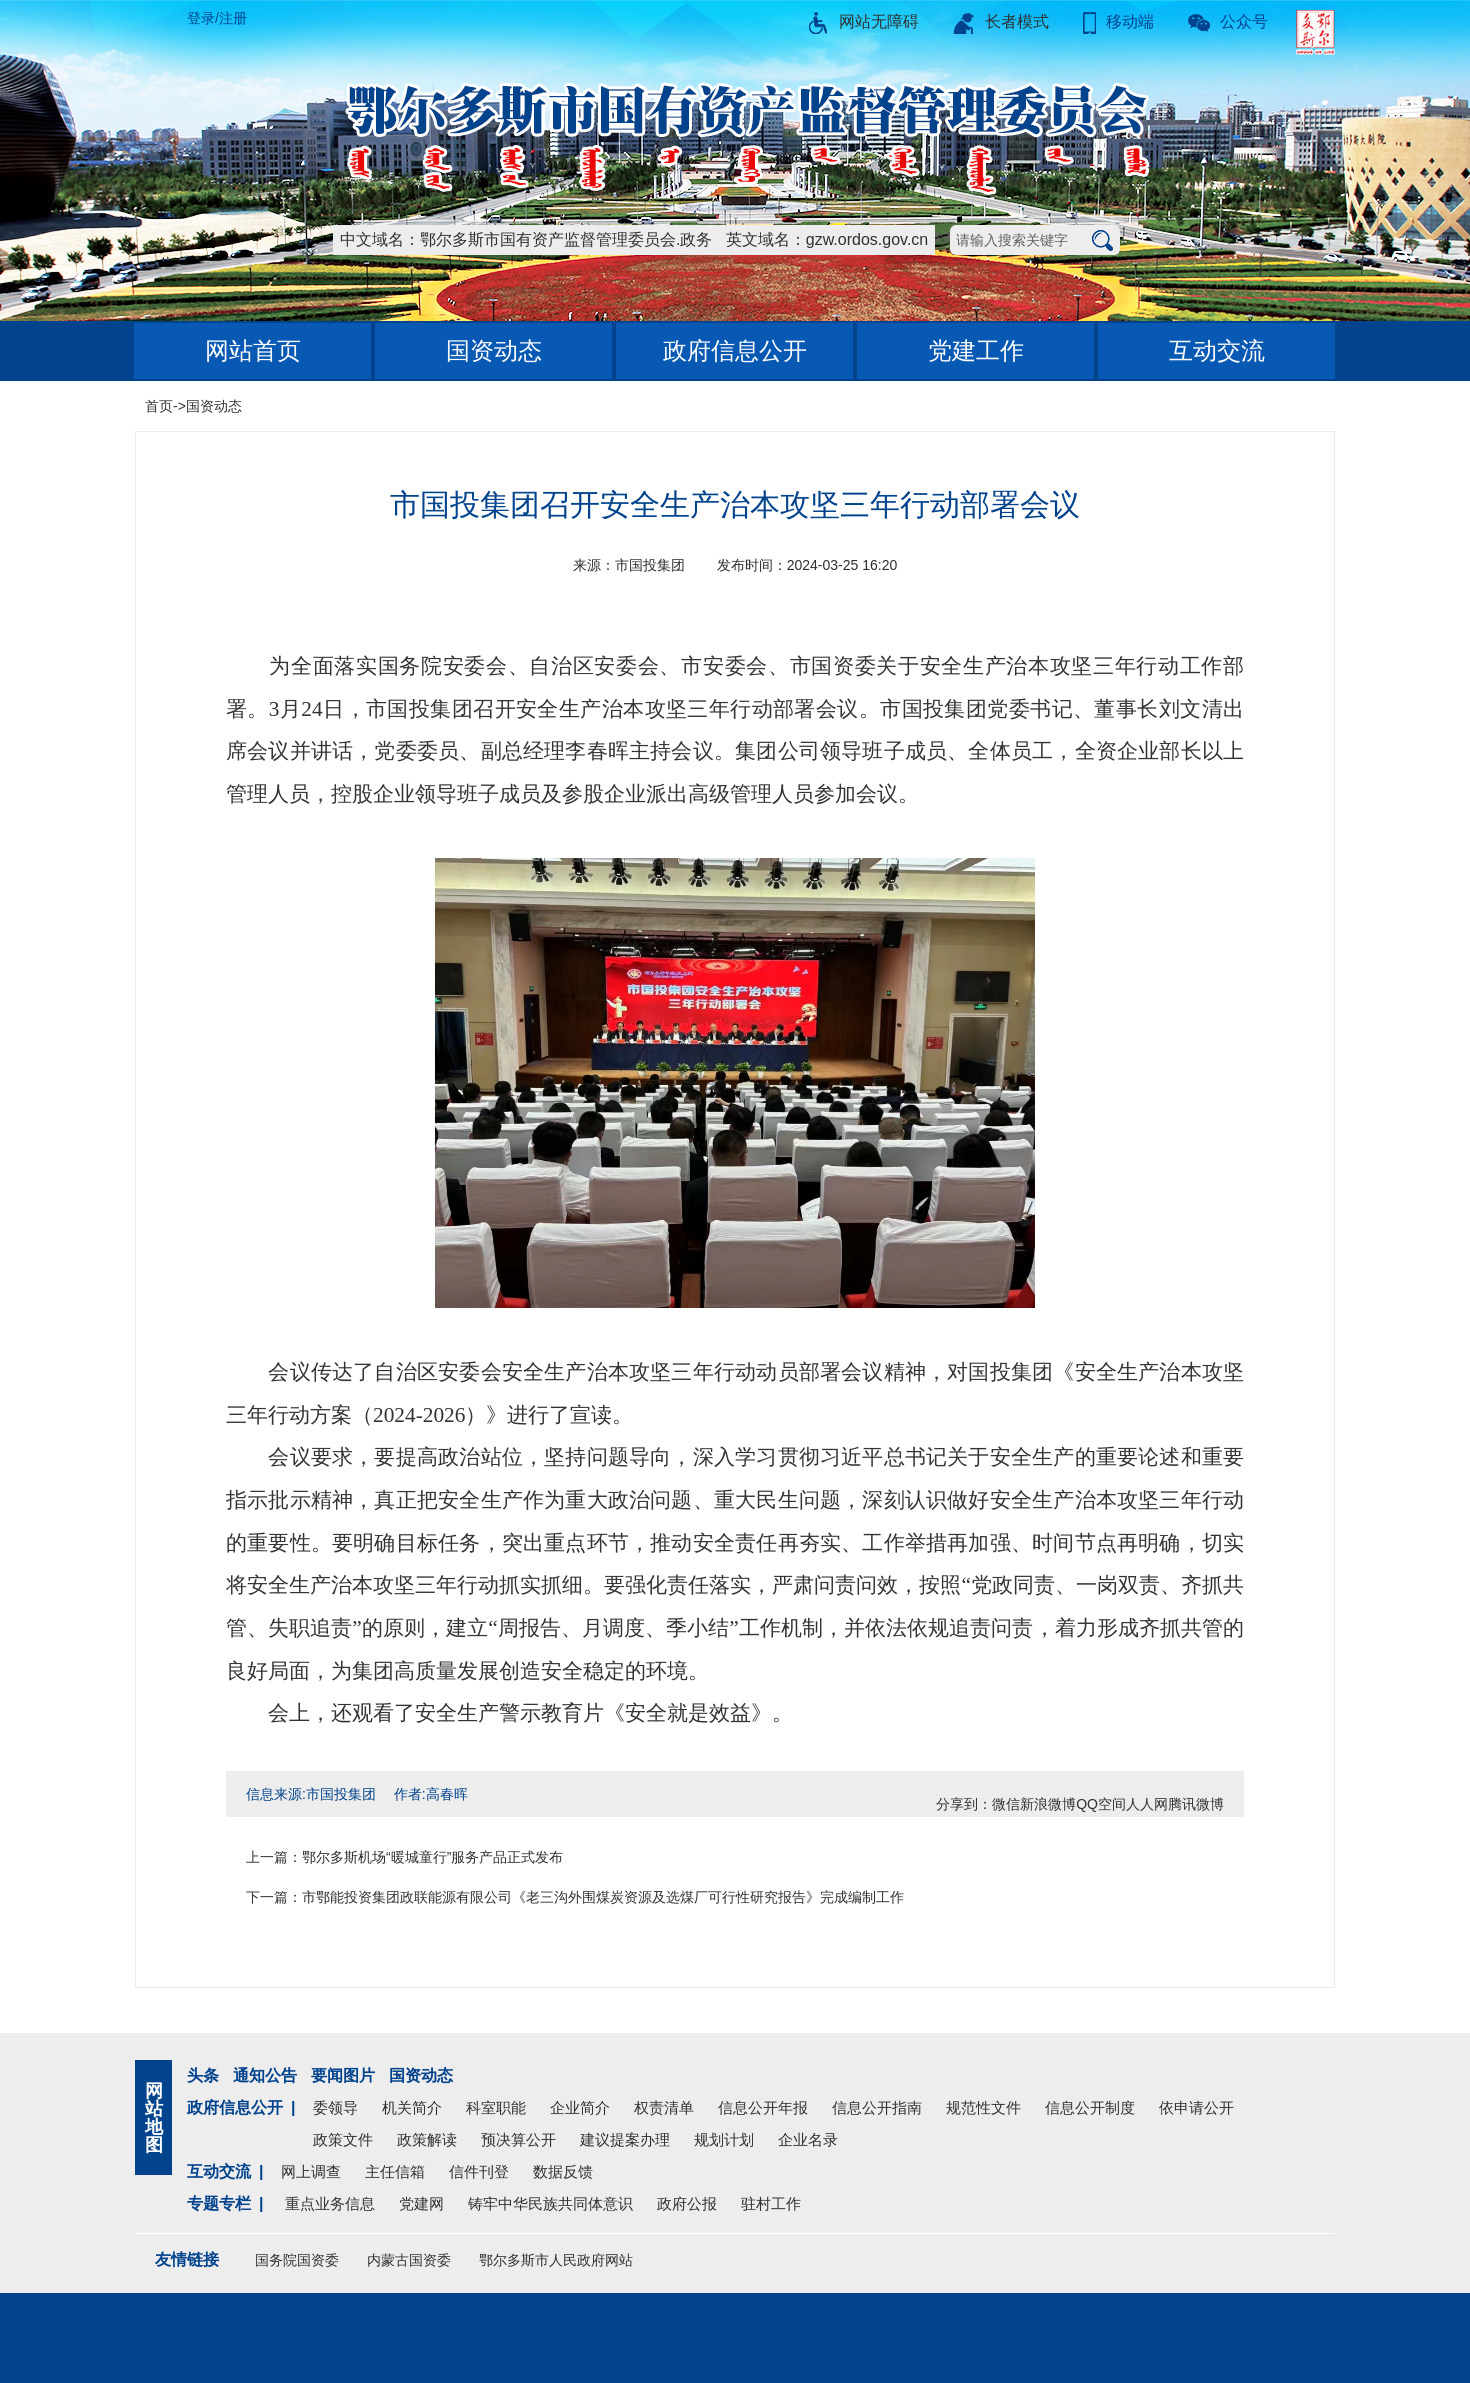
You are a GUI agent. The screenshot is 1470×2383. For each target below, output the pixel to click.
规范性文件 (983, 2107)
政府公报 (687, 2203)
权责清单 (664, 2107)
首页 (159, 406)
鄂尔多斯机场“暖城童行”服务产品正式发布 (432, 1857)
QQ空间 (1101, 1804)
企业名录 (808, 2139)
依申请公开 (1196, 2107)
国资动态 (494, 350)
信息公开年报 (763, 2107)
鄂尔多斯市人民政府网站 (556, 2260)
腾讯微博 (1196, 1804)
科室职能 (496, 2107)
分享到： (964, 1804)
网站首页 (253, 350)
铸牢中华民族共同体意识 (550, 2203)
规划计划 (724, 2139)
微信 (1006, 1804)
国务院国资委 (297, 2260)
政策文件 (343, 2139)
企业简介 (580, 2107)
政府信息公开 (735, 350)
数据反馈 (563, 2171)
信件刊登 (479, 2171)
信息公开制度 (1090, 2107)
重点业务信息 (330, 2203)
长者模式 (1001, 21)
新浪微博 (1048, 1804)
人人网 (1147, 1804)
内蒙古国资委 (409, 2260)
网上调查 (311, 2171)
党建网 (421, 2203)
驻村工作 (771, 2203)
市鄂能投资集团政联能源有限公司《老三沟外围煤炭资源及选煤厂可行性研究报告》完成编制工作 (603, 1897)
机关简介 (412, 2107)
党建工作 (976, 350)
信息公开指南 (877, 2107)
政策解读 (427, 2139)
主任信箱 (395, 2171)
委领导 (335, 2107)
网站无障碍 (863, 21)
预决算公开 (518, 2139)
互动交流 (1217, 350)
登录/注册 (217, 18)
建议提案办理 (625, 2139)
